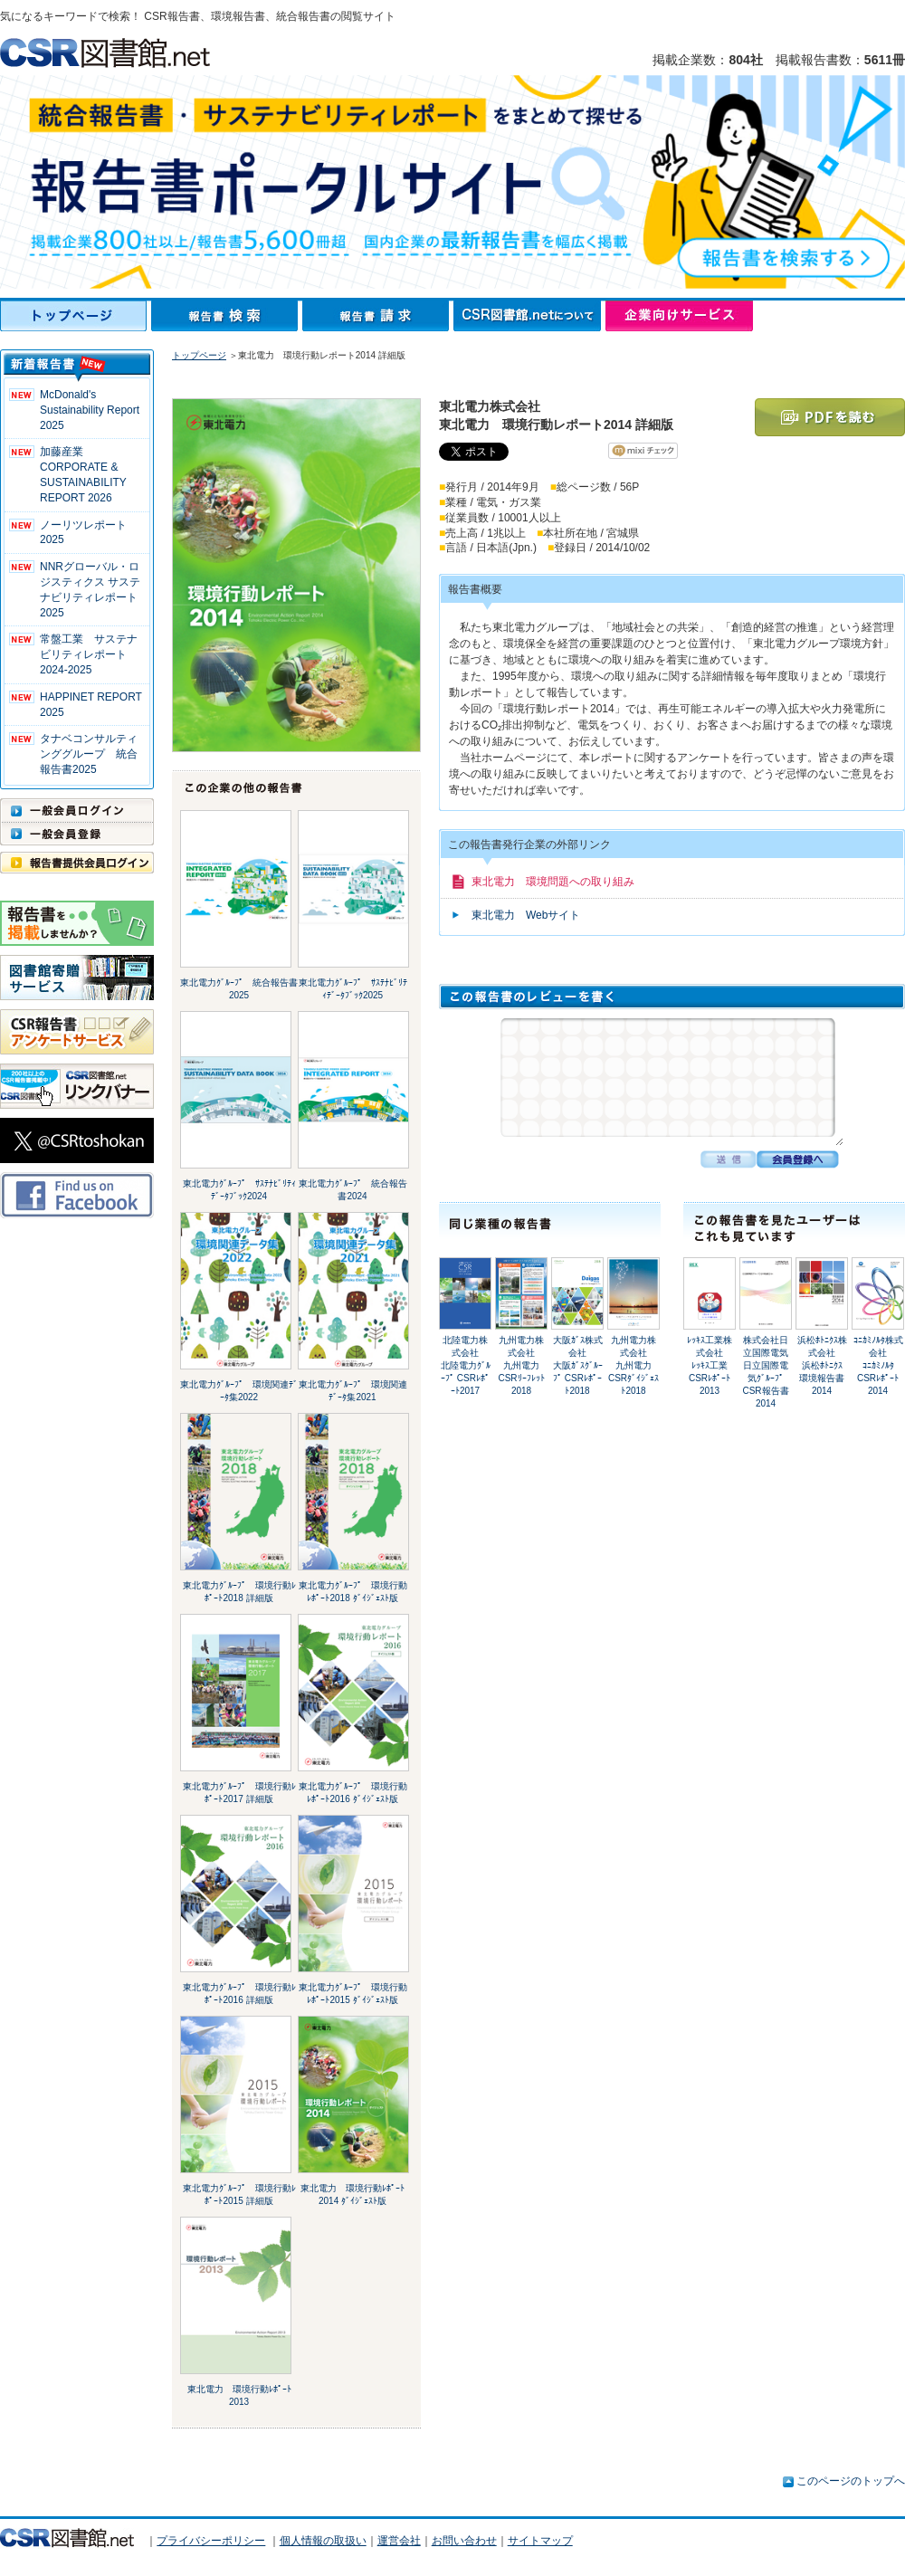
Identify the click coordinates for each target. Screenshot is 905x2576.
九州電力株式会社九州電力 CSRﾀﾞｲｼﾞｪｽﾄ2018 (634, 1365)
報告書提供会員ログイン (77, 862)
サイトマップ (540, 2540)
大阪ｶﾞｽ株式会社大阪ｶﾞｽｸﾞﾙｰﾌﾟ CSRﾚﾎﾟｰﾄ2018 (578, 1365)
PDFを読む (830, 417)
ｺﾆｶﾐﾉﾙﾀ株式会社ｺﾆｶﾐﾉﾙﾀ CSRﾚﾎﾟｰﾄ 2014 (878, 1365)
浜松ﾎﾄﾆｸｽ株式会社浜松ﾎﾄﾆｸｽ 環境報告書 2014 (825, 1365)
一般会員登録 (77, 833)
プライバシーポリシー (211, 2540)
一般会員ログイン (77, 810)
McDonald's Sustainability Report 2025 (89, 410)
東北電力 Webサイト (526, 915)
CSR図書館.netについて (529, 316)
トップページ (75, 316)
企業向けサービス (679, 316)
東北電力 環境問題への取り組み (553, 881)
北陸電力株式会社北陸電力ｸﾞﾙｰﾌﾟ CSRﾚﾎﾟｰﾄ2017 (466, 1365)
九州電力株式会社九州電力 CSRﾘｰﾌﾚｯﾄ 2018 (523, 1365)
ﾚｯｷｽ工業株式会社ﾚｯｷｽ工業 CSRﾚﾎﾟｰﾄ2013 (712, 1365)
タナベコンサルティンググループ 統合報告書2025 (89, 754)
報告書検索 (226, 316)
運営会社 (399, 2540)
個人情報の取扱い (323, 2540)
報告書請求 (377, 316)
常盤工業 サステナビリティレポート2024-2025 (89, 654)
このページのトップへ (850, 2481)
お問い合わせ (464, 2540)
